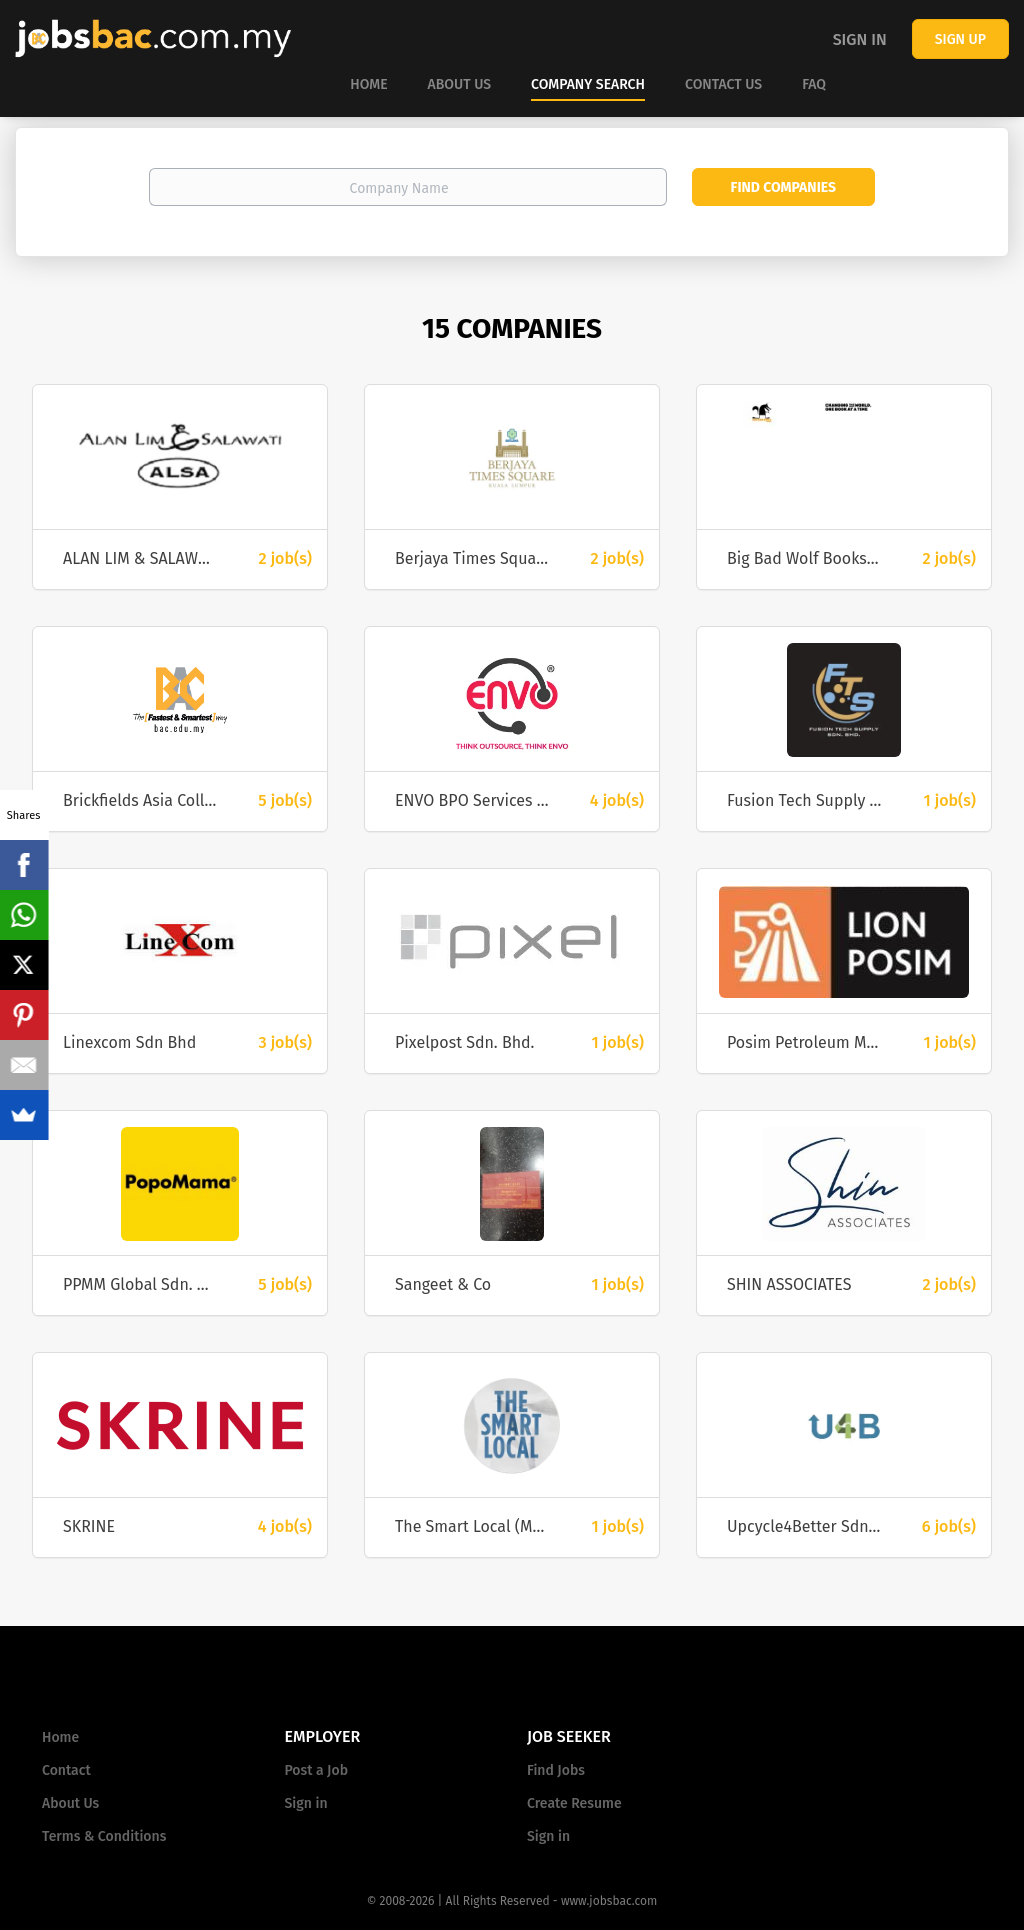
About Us (70, 1803)
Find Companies (783, 187)
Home (60, 1737)
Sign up (960, 39)
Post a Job (316, 1770)
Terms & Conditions (104, 1836)
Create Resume (574, 1803)
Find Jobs (556, 1770)
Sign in (860, 39)
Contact (66, 1770)
